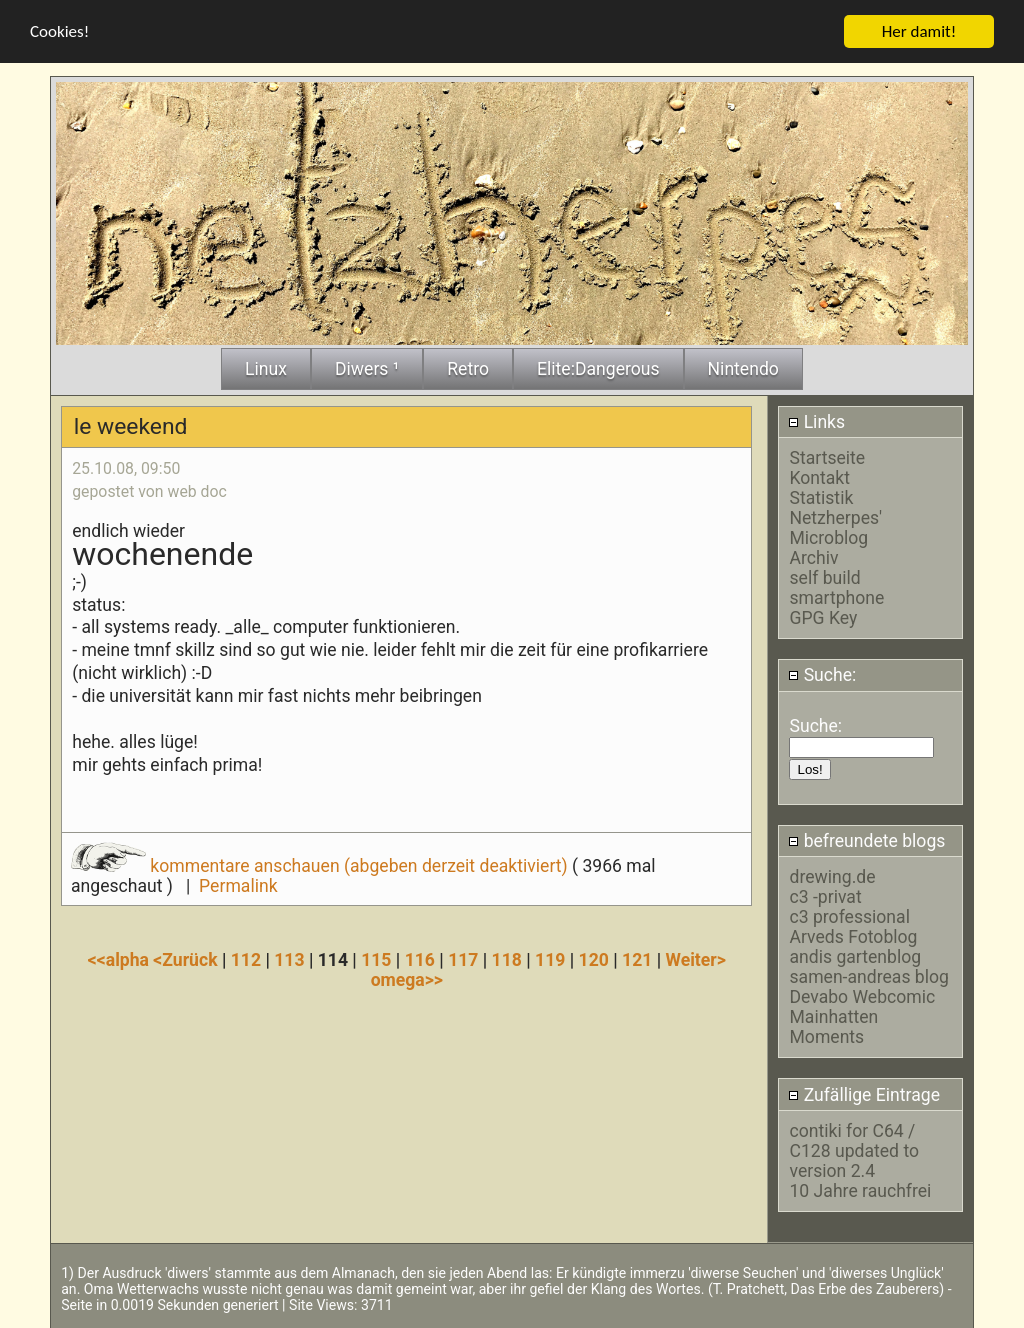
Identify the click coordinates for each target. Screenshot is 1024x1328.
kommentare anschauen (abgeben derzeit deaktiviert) (321, 865)
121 (637, 959)
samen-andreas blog (868, 977)
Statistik (821, 497)
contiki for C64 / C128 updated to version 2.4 (854, 1150)
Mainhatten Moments (833, 1027)
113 (289, 959)
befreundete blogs (866, 840)
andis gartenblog (855, 957)
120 (594, 959)
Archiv (813, 557)
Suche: (822, 675)
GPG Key (823, 617)
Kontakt (819, 477)
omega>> (407, 979)
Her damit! (919, 30)
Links (816, 421)
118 (507, 959)
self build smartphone (836, 587)
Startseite (827, 457)
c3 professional (849, 917)
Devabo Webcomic (862, 997)
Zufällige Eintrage (864, 1094)
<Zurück (187, 959)
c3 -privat (825, 897)
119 (550, 959)
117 (463, 959)
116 (420, 959)
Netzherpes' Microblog (835, 527)
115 (376, 959)
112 (246, 959)
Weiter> (696, 959)
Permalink (238, 885)
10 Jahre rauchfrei (860, 1190)
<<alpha (121, 959)
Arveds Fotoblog (853, 937)
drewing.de (832, 877)
